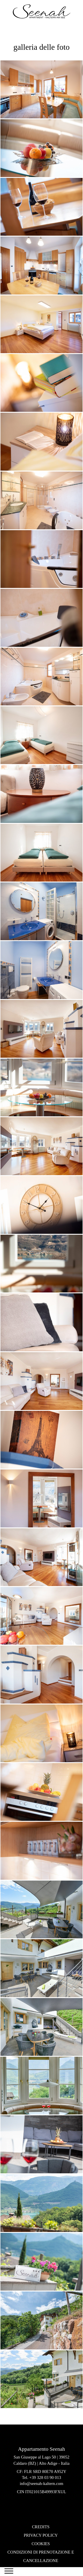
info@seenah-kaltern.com (41, 2483)
